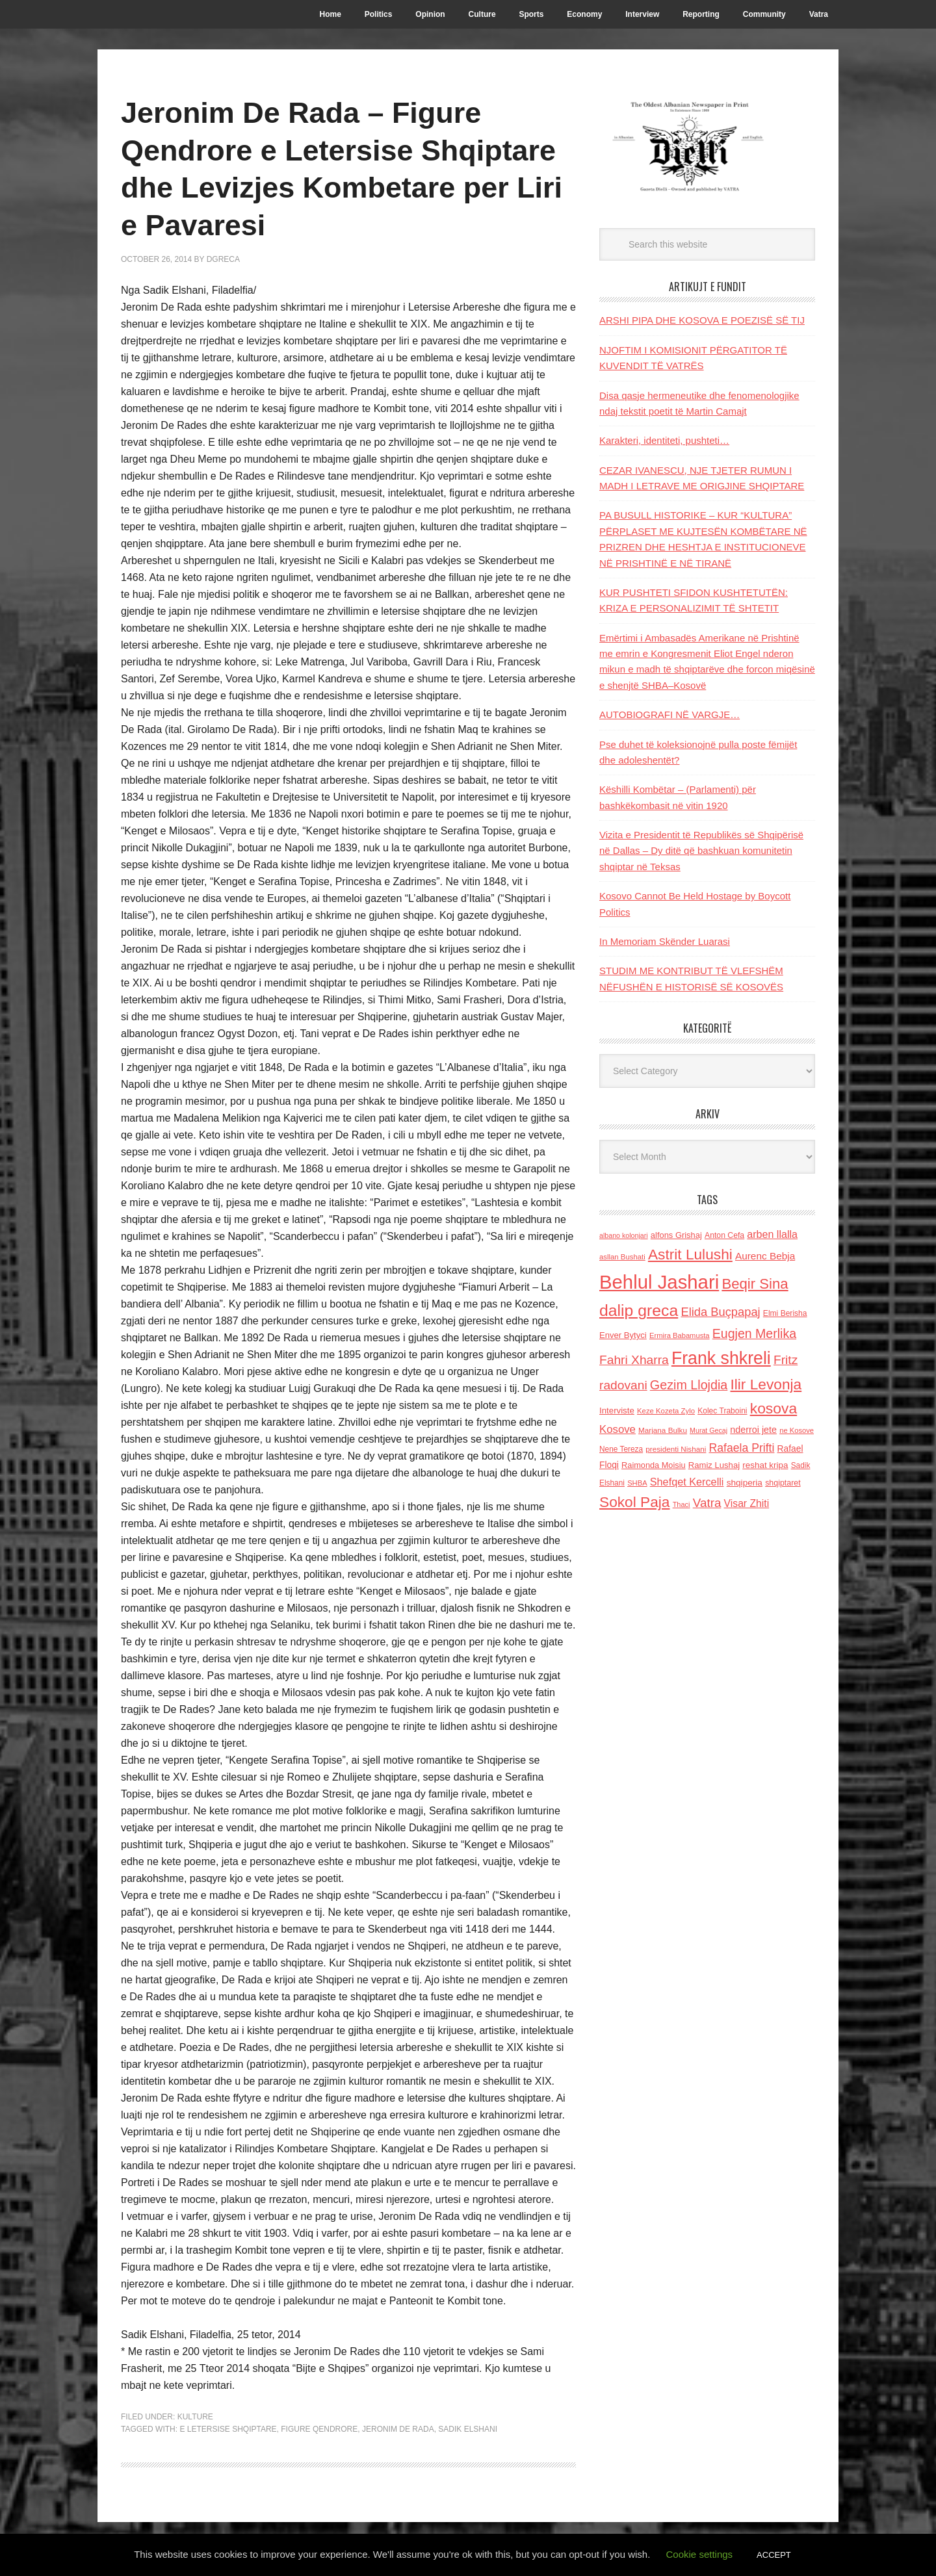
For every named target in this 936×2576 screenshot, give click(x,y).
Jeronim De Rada (398, 2429)
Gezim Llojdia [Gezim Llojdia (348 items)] (688, 1385)
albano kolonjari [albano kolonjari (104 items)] (623, 1235)
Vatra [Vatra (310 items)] (707, 1503)
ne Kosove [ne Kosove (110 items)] (796, 1430)
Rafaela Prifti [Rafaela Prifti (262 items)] (742, 1447)
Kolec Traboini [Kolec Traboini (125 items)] (722, 1410)
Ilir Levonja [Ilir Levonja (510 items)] (765, 1384)
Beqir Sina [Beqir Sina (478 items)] (755, 1284)
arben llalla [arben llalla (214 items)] (772, 1234)
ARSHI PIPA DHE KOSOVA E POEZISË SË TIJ (702, 320)
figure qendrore (319, 2429)
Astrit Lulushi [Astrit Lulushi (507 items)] (690, 1254)
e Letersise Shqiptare (227, 2429)
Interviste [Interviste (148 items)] (616, 1410)
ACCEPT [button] (774, 2555)
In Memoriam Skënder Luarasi (664, 941)
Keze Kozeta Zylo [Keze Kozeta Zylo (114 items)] (666, 1411)
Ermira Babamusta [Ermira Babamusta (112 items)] (679, 1335)
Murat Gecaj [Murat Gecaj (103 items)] (708, 1430)
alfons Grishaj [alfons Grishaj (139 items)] (676, 1235)
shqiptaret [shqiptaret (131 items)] (782, 1483)
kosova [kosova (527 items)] (773, 1408)
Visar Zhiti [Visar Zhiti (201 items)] (747, 1503)
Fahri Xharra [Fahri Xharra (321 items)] (634, 1360)
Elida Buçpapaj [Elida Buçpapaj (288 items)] (720, 1312)
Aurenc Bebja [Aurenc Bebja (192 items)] (765, 1255)
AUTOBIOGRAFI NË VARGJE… (669, 714)
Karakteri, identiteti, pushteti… (664, 440)
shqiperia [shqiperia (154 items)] (744, 1483)
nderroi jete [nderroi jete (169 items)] (753, 1429)
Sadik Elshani (467, 2429)
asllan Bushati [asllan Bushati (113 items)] (622, 1257)
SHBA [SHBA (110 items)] (637, 1483)
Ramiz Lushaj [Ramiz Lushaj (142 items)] (714, 1465)
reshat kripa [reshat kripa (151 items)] (765, 1465)
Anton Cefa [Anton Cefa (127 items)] (724, 1235)
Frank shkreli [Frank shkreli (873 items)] (721, 1358)
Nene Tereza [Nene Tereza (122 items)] (621, 1449)
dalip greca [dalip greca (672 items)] (638, 1310)
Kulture (195, 2416)
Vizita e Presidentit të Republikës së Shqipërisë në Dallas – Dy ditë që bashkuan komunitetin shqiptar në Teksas (701, 850)
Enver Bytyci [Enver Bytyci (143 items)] (623, 1335)
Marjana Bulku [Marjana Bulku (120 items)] (662, 1430)
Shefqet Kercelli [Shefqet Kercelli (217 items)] (687, 1482)
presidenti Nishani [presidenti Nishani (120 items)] (675, 1449)
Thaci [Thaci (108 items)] (681, 1504)
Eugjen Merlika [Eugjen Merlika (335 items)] (754, 1333)
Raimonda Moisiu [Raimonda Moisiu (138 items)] (653, 1465)
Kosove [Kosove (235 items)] (617, 1429)
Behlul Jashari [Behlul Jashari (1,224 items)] (659, 1282)
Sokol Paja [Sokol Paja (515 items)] (634, 1501)
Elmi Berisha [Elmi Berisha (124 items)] (785, 1313)
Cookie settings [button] (699, 2554)
